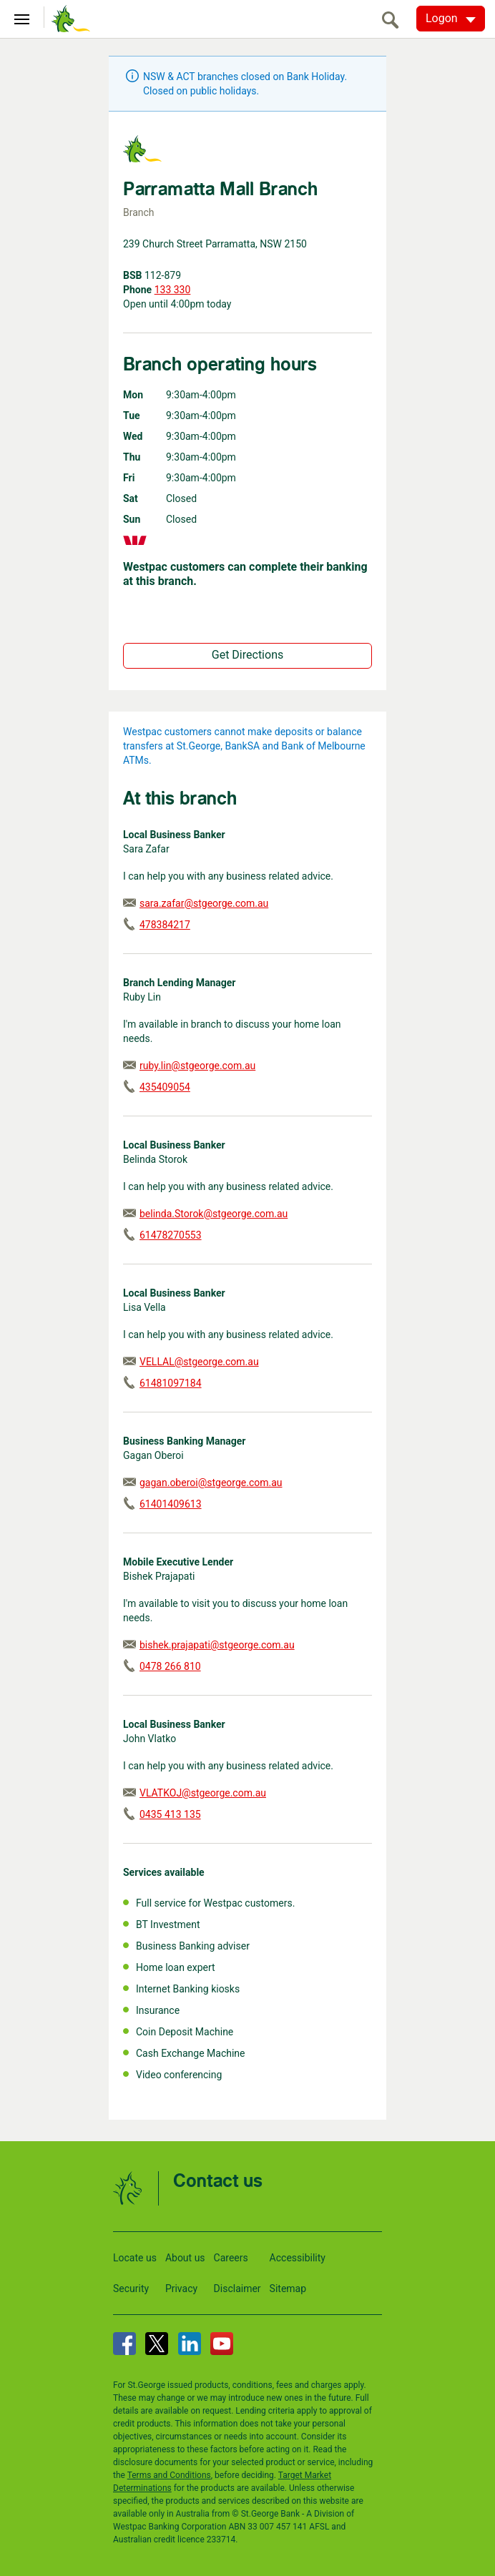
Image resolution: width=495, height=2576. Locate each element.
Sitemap (288, 2288)
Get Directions (247, 655)
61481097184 (170, 1383)
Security (131, 2288)
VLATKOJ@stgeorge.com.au (202, 1793)
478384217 (164, 924)
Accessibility (297, 2257)
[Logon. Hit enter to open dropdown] (450, 18)
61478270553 (170, 1235)
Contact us (218, 2181)
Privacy (181, 2288)
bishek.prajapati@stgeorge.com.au (217, 1645)
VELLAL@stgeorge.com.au (199, 1361)
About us (185, 2257)
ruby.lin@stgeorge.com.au (197, 1065)
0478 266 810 (170, 1666)
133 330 (173, 289)
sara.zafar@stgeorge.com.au (203, 903)
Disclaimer (237, 2288)
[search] (394, 19)
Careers (231, 2257)
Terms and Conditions (169, 2475)
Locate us (135, 2257)
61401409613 (170, 1504)
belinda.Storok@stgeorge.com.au (213, 1213)
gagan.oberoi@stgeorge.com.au (211, 1482)
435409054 (164, 1087)
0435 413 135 (170, 1814)
